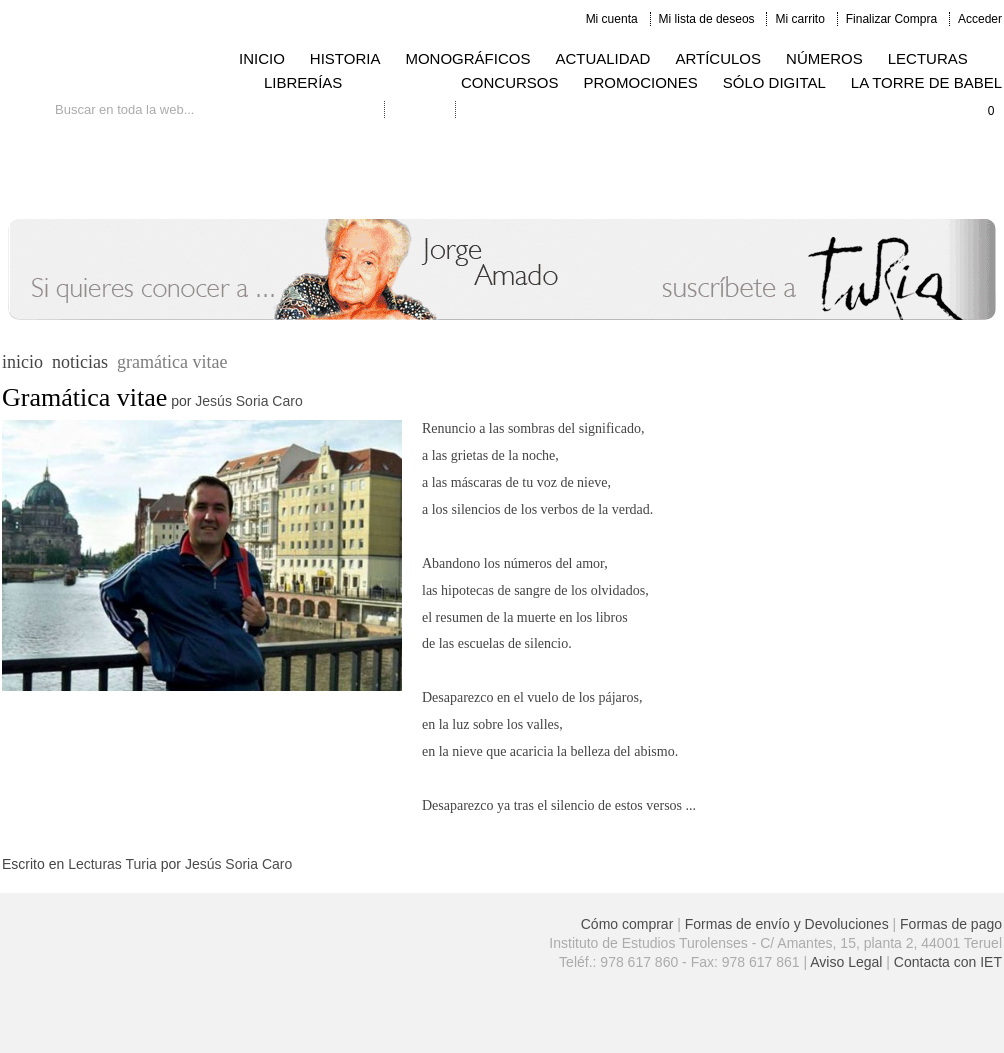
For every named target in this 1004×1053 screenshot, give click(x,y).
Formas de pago (951, 924)
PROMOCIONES (641, 82)
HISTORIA (345, 58)
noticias (80, 362)
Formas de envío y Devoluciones (787, 924)
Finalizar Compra (891, 19)
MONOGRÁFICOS (467, 58)
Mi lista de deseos (707, 19)
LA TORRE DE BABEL (926, 82)
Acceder (980, 19)
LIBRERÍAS (303, 82)
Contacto (420, 109)
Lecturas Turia (112, 864)
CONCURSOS (510, 82)
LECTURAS (928, 58)
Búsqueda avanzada (318, 109)
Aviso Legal (846, 962)
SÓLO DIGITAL (774, 82)
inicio (22, 362)
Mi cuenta (612, 19)
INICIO (262, 58)
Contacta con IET (948, 962)
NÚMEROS (824, 58)
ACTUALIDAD (602, 58)
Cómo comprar (627, 924)
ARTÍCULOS (718, 58)
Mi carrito (799, 19)
